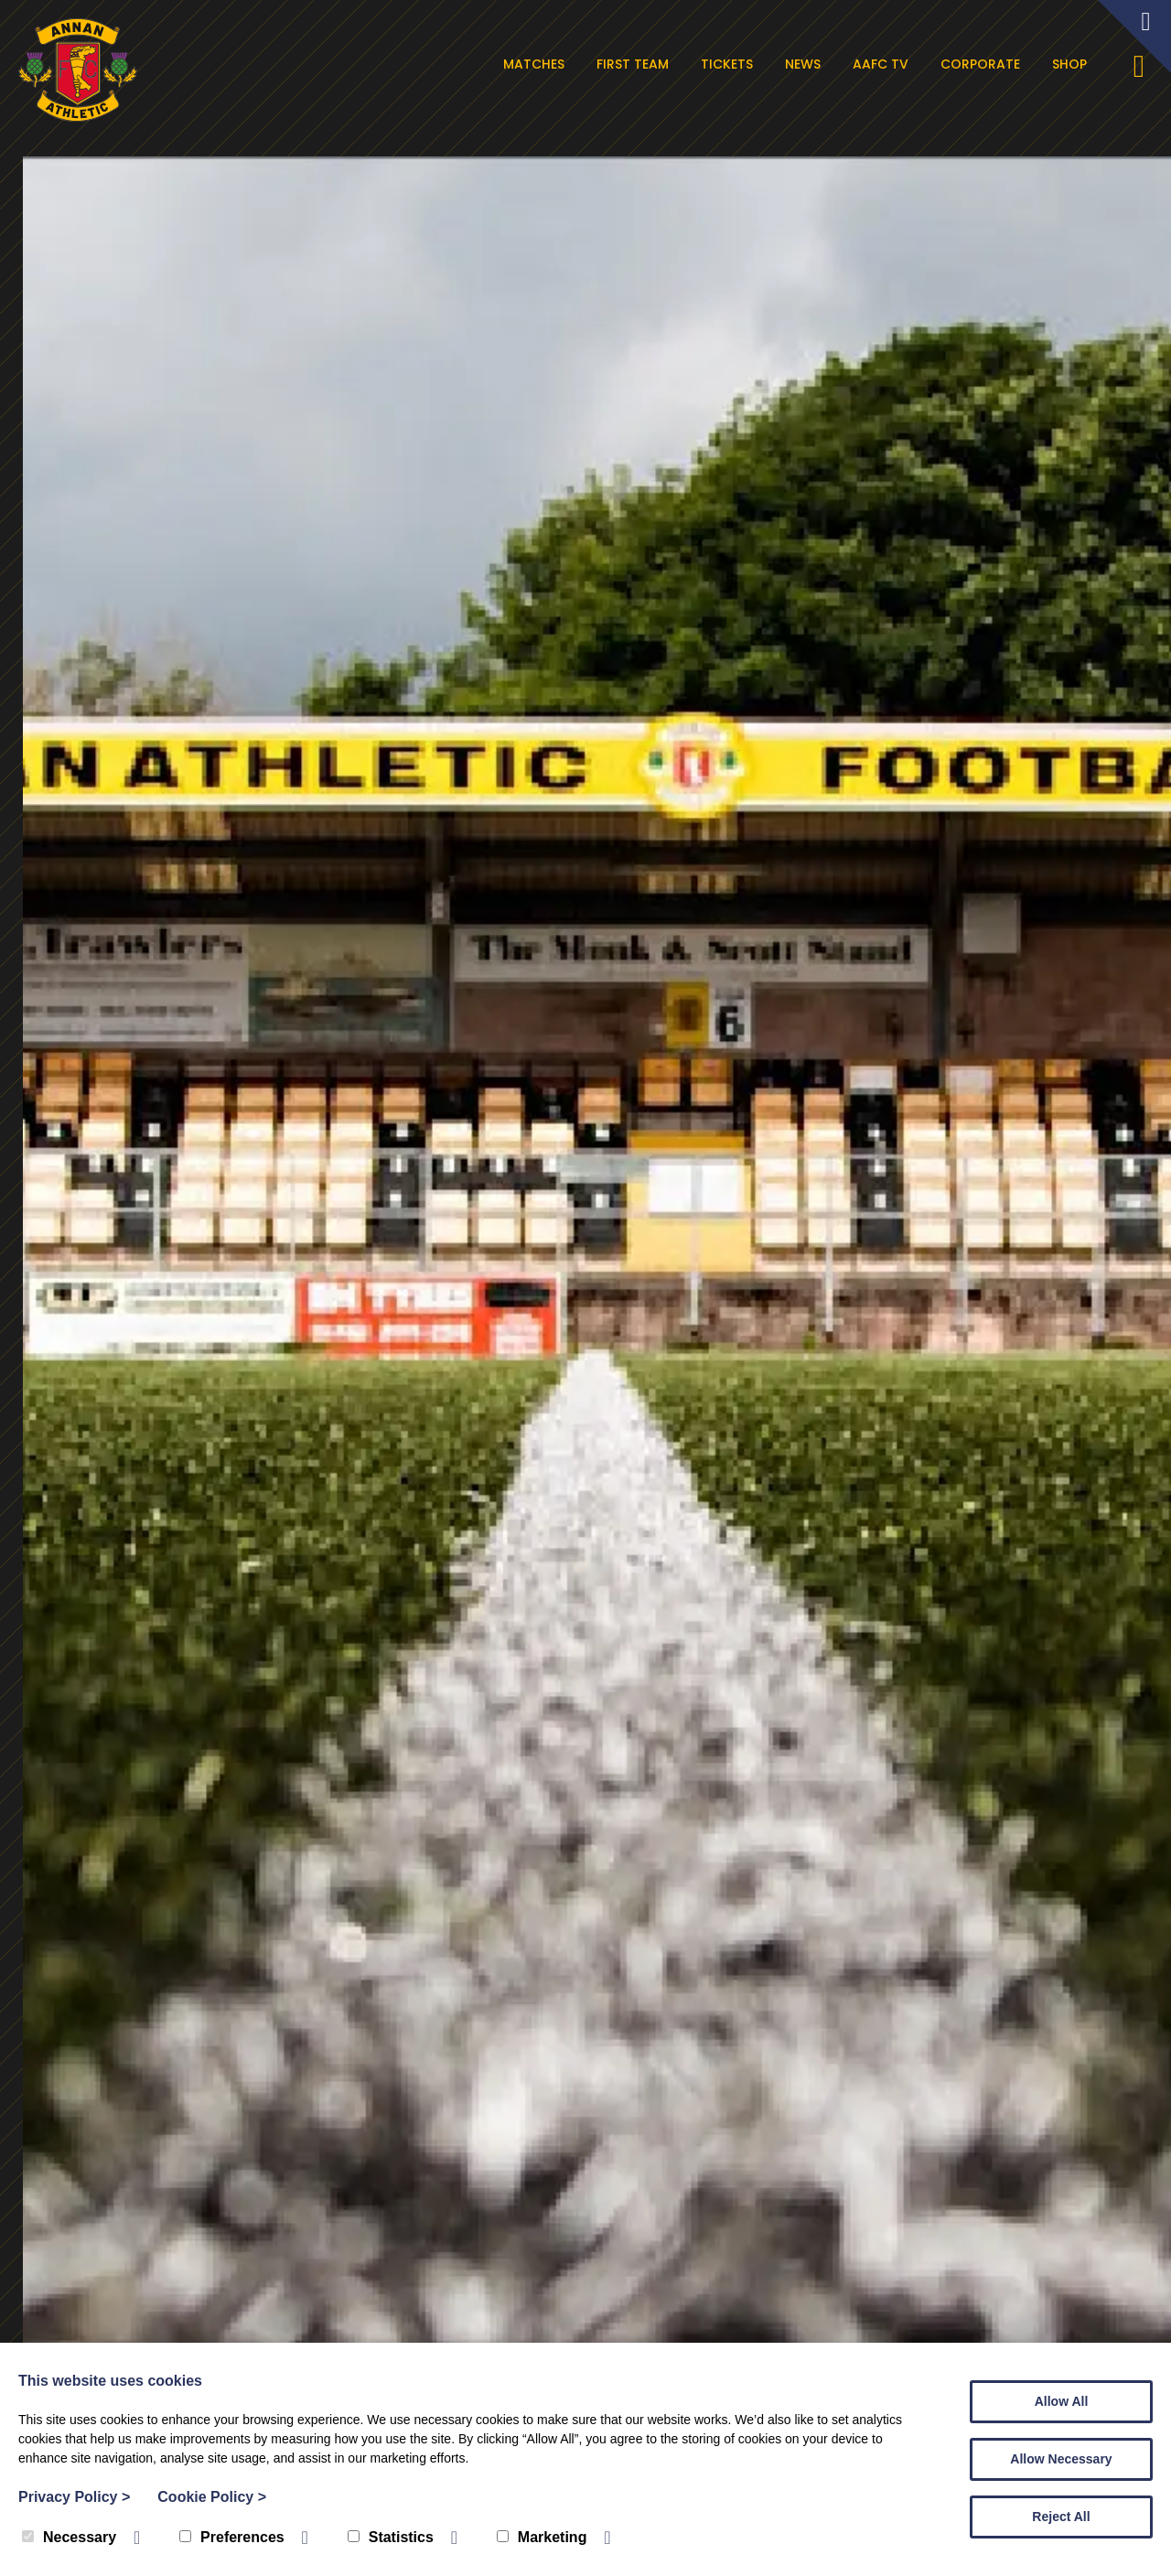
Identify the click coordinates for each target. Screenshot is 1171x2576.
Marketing (542, 2537)
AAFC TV (880, 64)
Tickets (727, 64)
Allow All (1062, 2401)
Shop (1069, 64)
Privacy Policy (74, 2497)
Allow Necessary (1061, 2459)
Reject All (1061, 2516)
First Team (632, 64)
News (803, 64)
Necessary (69, 2537)
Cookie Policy (211, 2497)
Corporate (980, 64)
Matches (533, 64)
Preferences (232, 2537)
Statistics (391, 2537)
